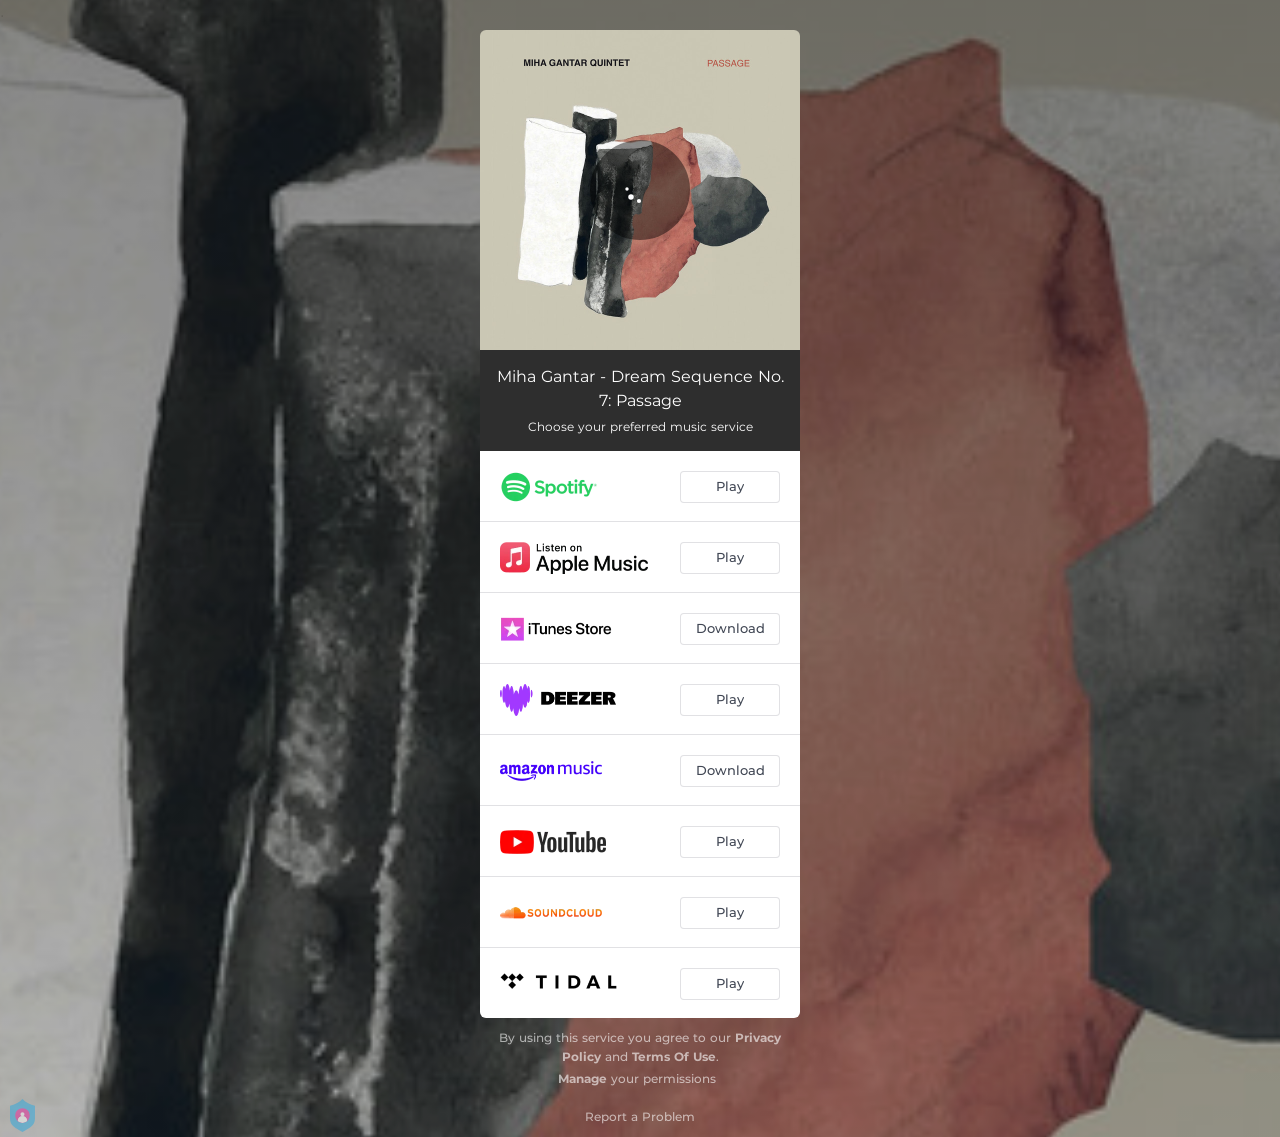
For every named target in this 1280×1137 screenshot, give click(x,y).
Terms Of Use (674, 1056)
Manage (582, 1078)
